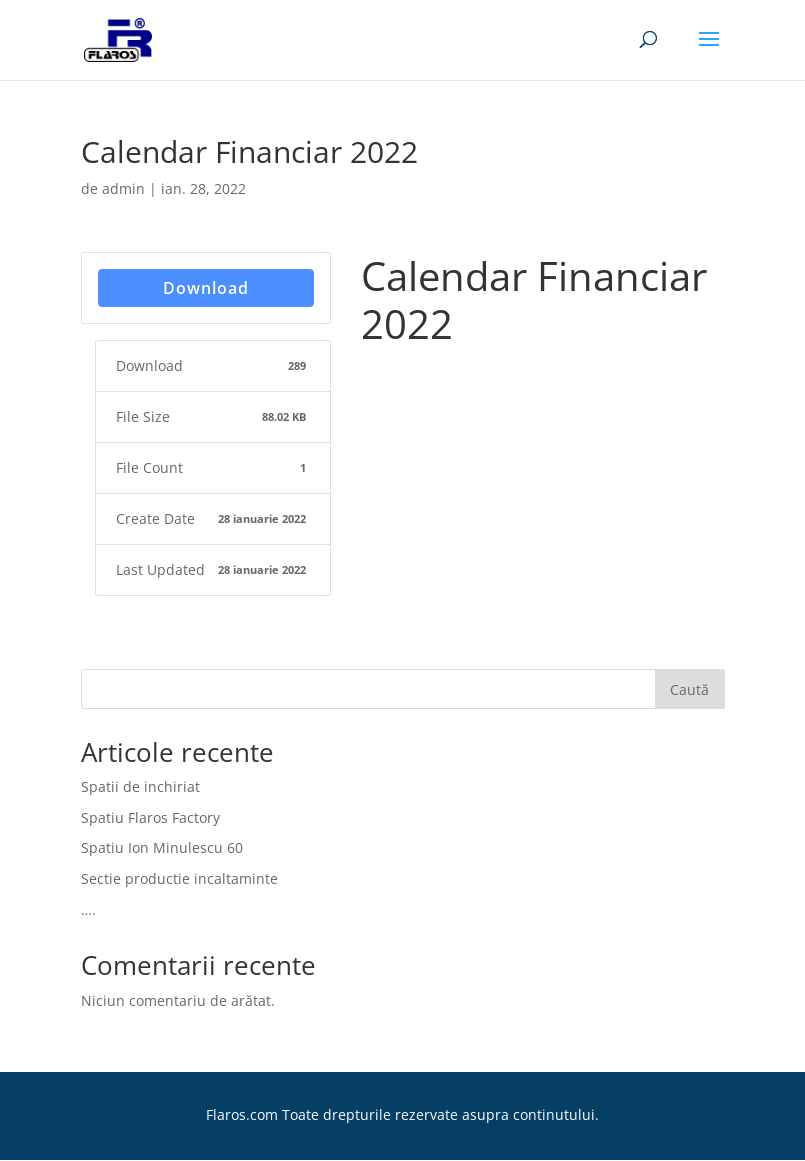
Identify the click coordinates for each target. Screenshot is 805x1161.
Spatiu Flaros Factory (150, 817)
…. (88, 909)
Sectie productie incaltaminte (179, 878)
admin (123, 188)
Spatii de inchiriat (140, 786)
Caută (689, 689)
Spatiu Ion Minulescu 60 (162, 847)
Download (206, 288)
